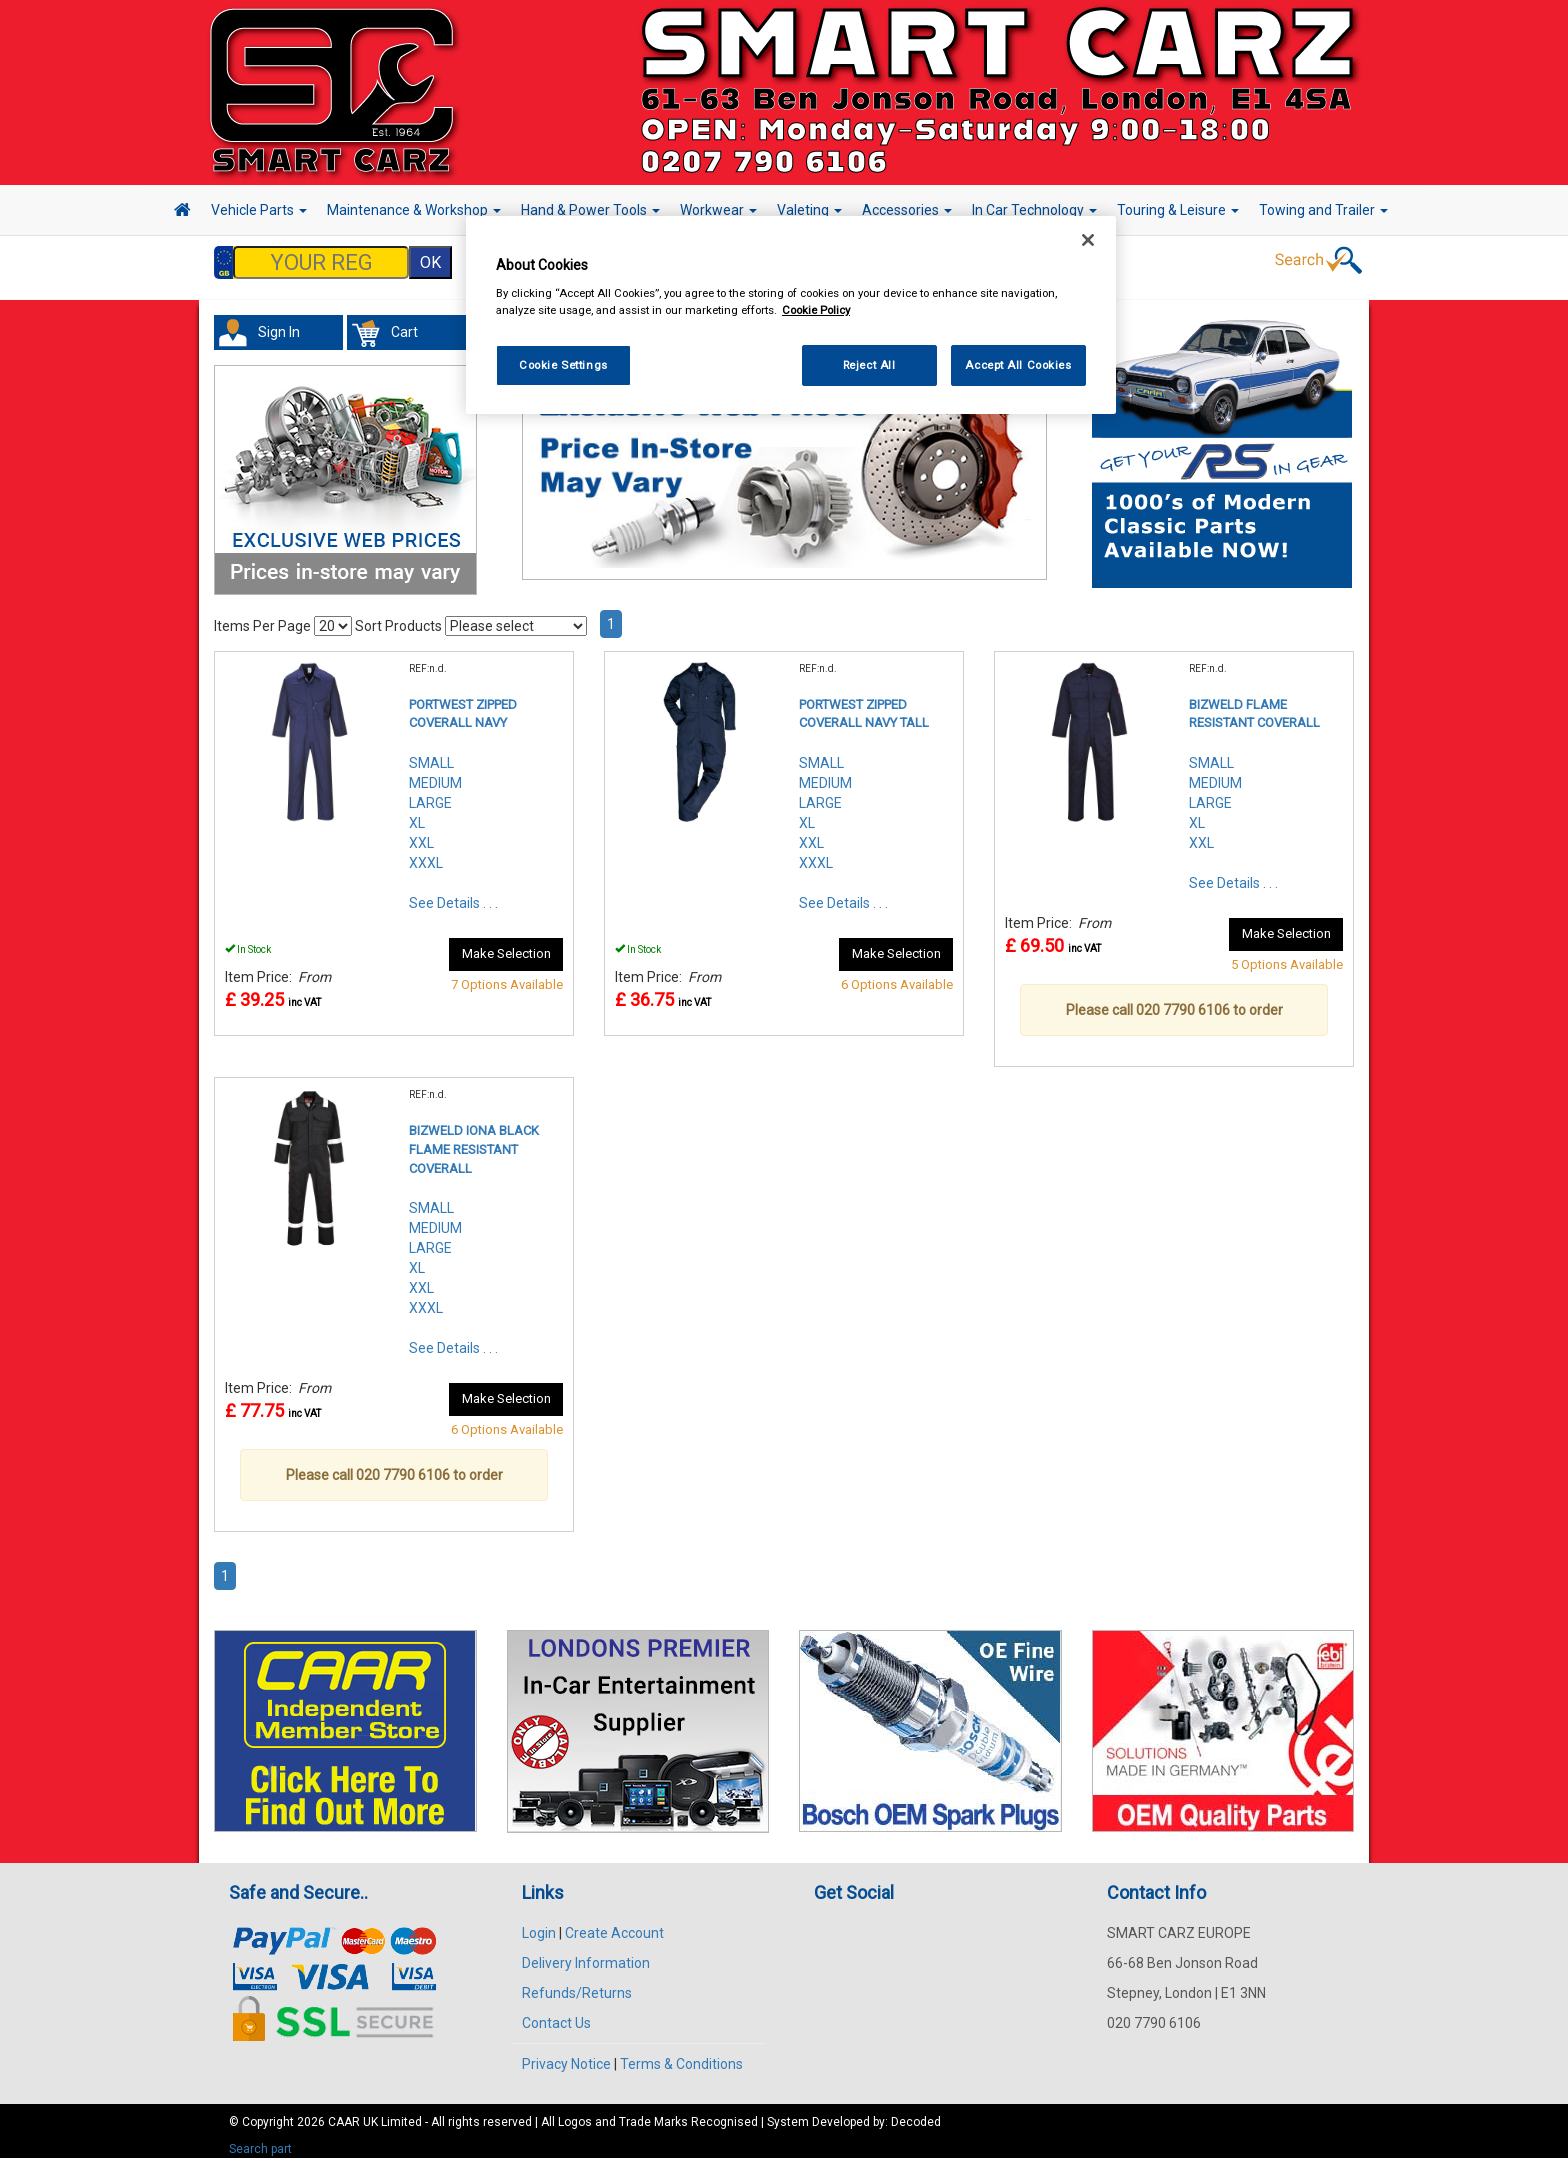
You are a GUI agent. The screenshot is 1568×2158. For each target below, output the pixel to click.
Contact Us (556, 2013)
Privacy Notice (566, 2054)
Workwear (718, 210)
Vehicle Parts (259, 210)
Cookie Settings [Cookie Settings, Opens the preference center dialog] (563, 365)
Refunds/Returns (577, 1983)
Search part (260, 2139)
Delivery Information (586, 1953)
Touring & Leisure (1178, 210)
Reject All (869, 365)
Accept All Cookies (1018, 365)
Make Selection (506, 943)
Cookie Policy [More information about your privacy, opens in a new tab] (816, 310)
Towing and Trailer (1323, 210)
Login (539, 1923)
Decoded (916, 2112)
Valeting (809, 210)
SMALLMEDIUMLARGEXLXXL (1215, 793)
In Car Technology (1034, 210)
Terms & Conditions (681, 2054)
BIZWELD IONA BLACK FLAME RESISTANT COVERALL (474, 1139)
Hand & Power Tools (590, 210)
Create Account (614, 1923)
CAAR (344, 2112)
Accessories (907, 210)
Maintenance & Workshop (414, 210)
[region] (791, 315)
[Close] (1088, 240)
